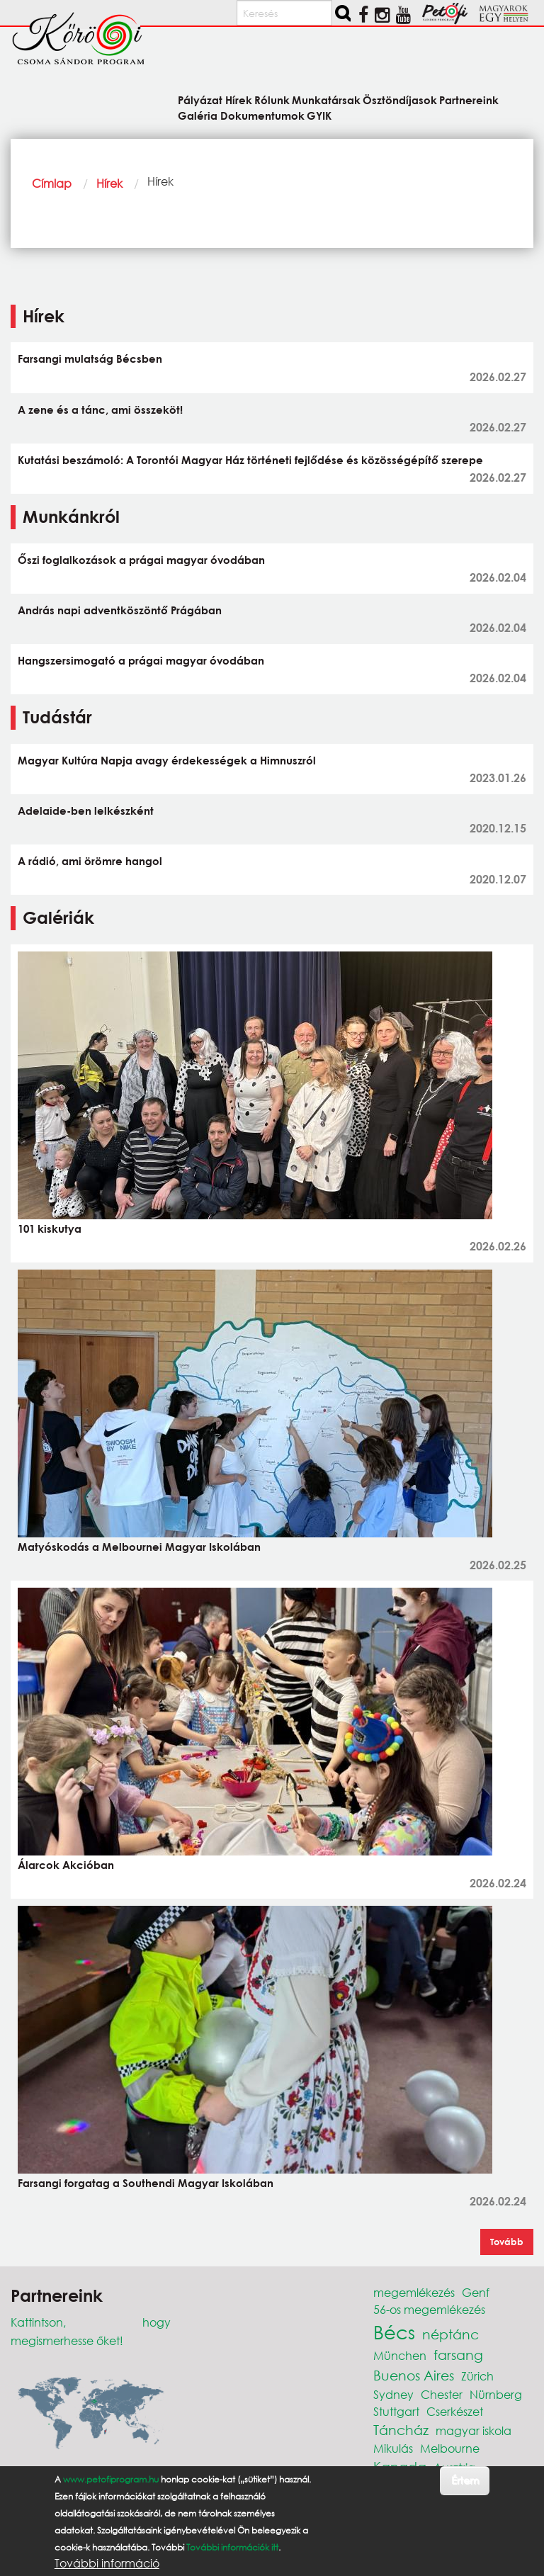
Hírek (109, 183)
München (399, 2355)
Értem (465, 2480)
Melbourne (450, 2448)
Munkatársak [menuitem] (326, 100)
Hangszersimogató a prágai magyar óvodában (141, 660)
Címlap (52, 183)
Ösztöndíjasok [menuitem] (400, 100)
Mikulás (393, 2448)
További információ (107, 2563)
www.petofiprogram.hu (111, 2479)
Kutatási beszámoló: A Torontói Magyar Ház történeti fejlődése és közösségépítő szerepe (250, 459)
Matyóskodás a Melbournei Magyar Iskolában (139, 1546)
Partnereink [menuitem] (469, 100)
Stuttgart (396, 2411)
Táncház (401, 2430)
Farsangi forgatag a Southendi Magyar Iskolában (145, 2182)
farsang (458, 2354)
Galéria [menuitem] (197, 115)
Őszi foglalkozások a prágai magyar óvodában (141, 559)
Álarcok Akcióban (66, 1864)
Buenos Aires (413, 2375)
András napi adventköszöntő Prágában (120, 610)
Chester (442, 2394)
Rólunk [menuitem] (272, 100)
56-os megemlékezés (429, 2309)
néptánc (450, 2334)
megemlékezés (414, 2292)
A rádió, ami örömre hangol (90, 860)
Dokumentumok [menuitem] (262, 115)
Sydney (393, 2394)
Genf (475, 2292)
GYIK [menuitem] (319, 115)
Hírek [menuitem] (238, 100)
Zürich (477, 2375)
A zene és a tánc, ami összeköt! (100, 409)
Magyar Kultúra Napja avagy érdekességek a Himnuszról (167, 760)
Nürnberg (496, 2394)
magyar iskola (473, 2430)
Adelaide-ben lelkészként (86, 810)
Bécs (394, 2331)
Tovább (506, 2241)
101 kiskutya (49, 1228)
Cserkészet (454, 2411)
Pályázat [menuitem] (200, 100)
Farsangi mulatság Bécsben (90, 358)
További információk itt (232, 2547)
